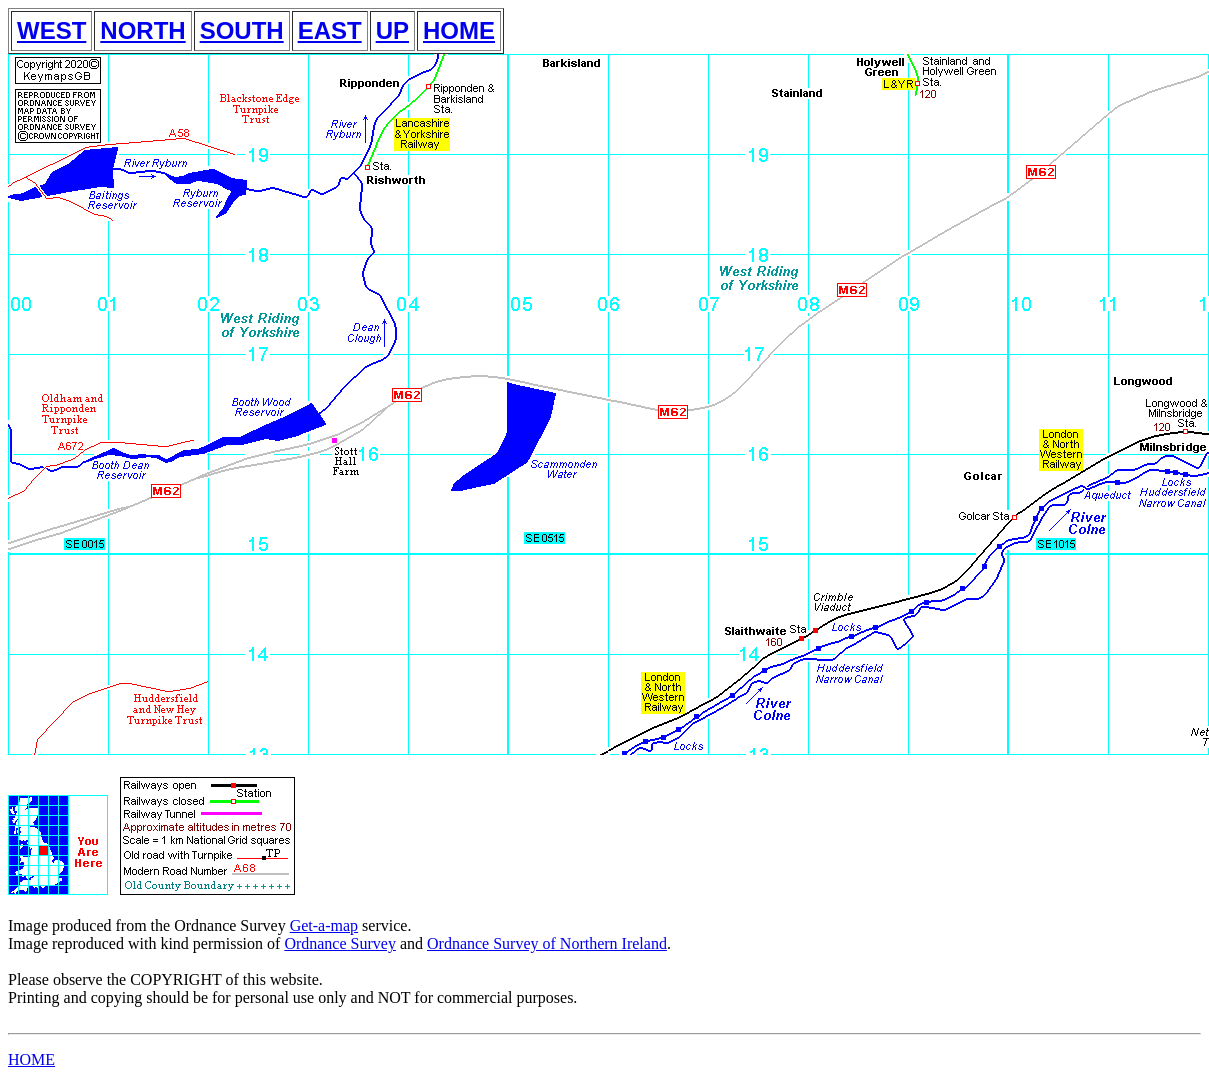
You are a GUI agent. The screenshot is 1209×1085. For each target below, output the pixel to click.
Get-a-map (324, 925)
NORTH (142, 30)
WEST (51, 30)
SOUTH (242, 30)
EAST (330, 30)
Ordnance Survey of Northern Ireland (547, 943)
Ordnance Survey (340, 943)
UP (392, 30)
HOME (459, 30)
